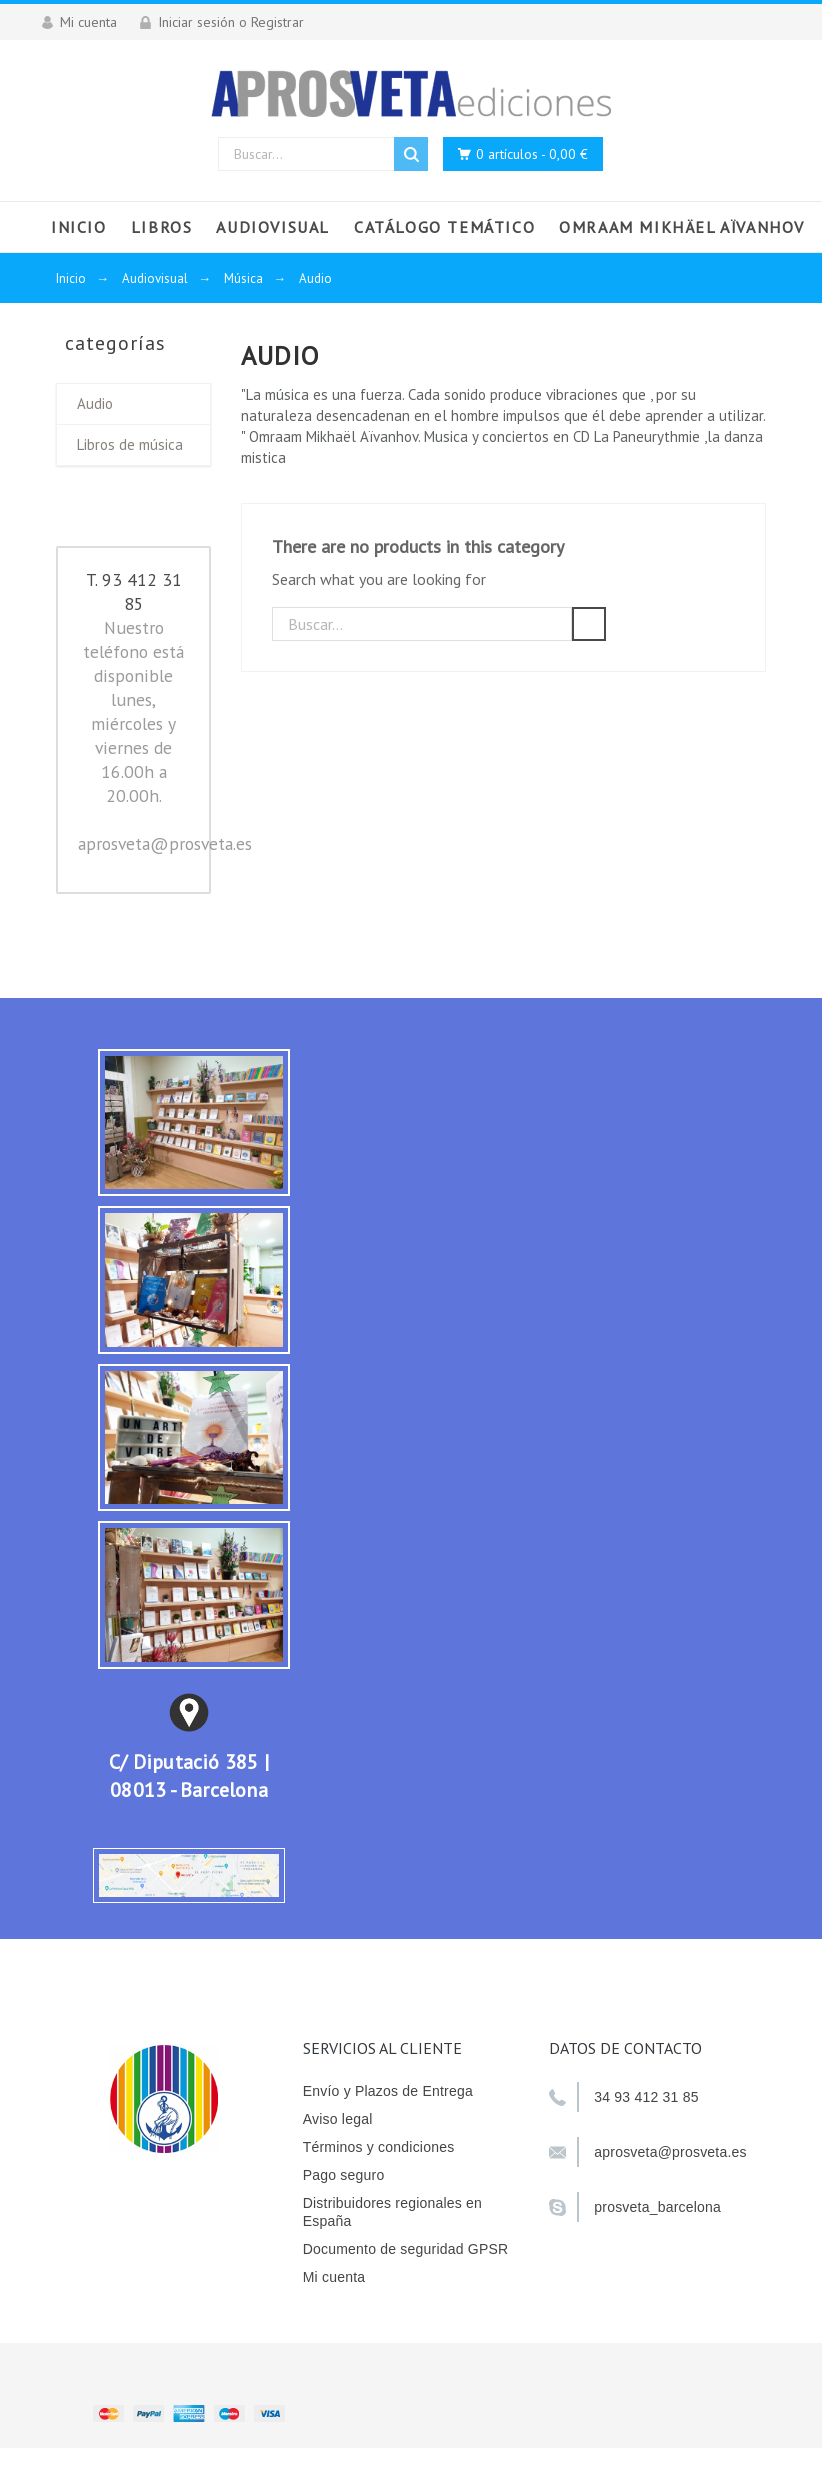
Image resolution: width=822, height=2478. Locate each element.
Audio (95, 403)
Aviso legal (338, 2119)
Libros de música (130, 444)
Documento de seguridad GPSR (406, 2249)
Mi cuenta (334, 2277)
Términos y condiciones (379, 2147)
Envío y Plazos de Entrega (388, 2091)
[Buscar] (422, 624)
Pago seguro (344, 2175)
